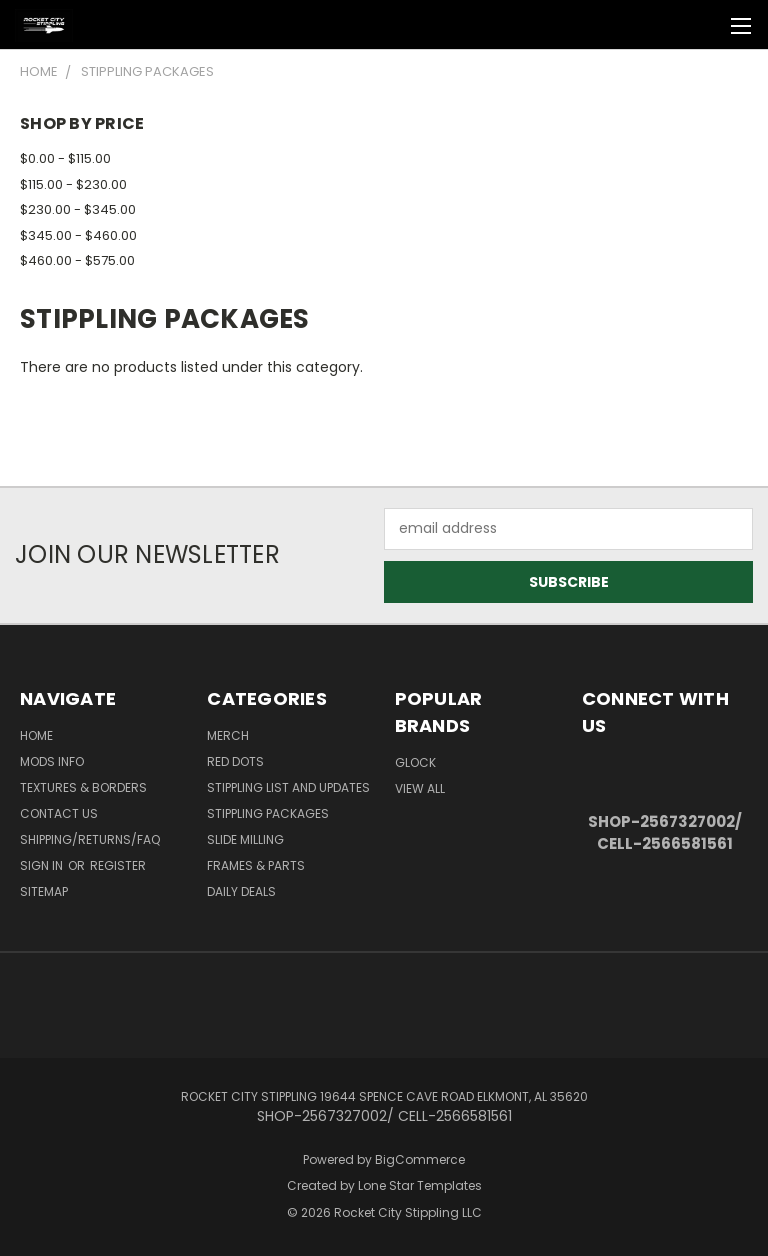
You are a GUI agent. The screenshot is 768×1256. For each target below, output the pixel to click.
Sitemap (44, 891)
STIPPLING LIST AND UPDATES (288, 787)
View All (420, 788)
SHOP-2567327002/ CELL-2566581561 (665, 833)
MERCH (228, 735)
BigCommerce (420, 1159)
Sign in (43, 865)
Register (118, 865)
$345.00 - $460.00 (78, 235)
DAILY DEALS (241, 891)
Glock (415, 762)
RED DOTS (235, 761)
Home (36, 735)
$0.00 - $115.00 (65, 158)
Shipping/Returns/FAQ (90, 839)
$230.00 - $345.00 (78, 209)
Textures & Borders (83, 787)
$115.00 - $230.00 (73, 184)
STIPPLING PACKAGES (268, 813)
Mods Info (52, 761)
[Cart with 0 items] (703, 25)
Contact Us (59, 813)
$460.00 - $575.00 (77, 260)
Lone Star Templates (420, 1185)
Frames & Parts (256, 865)
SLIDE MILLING (245, 839)
